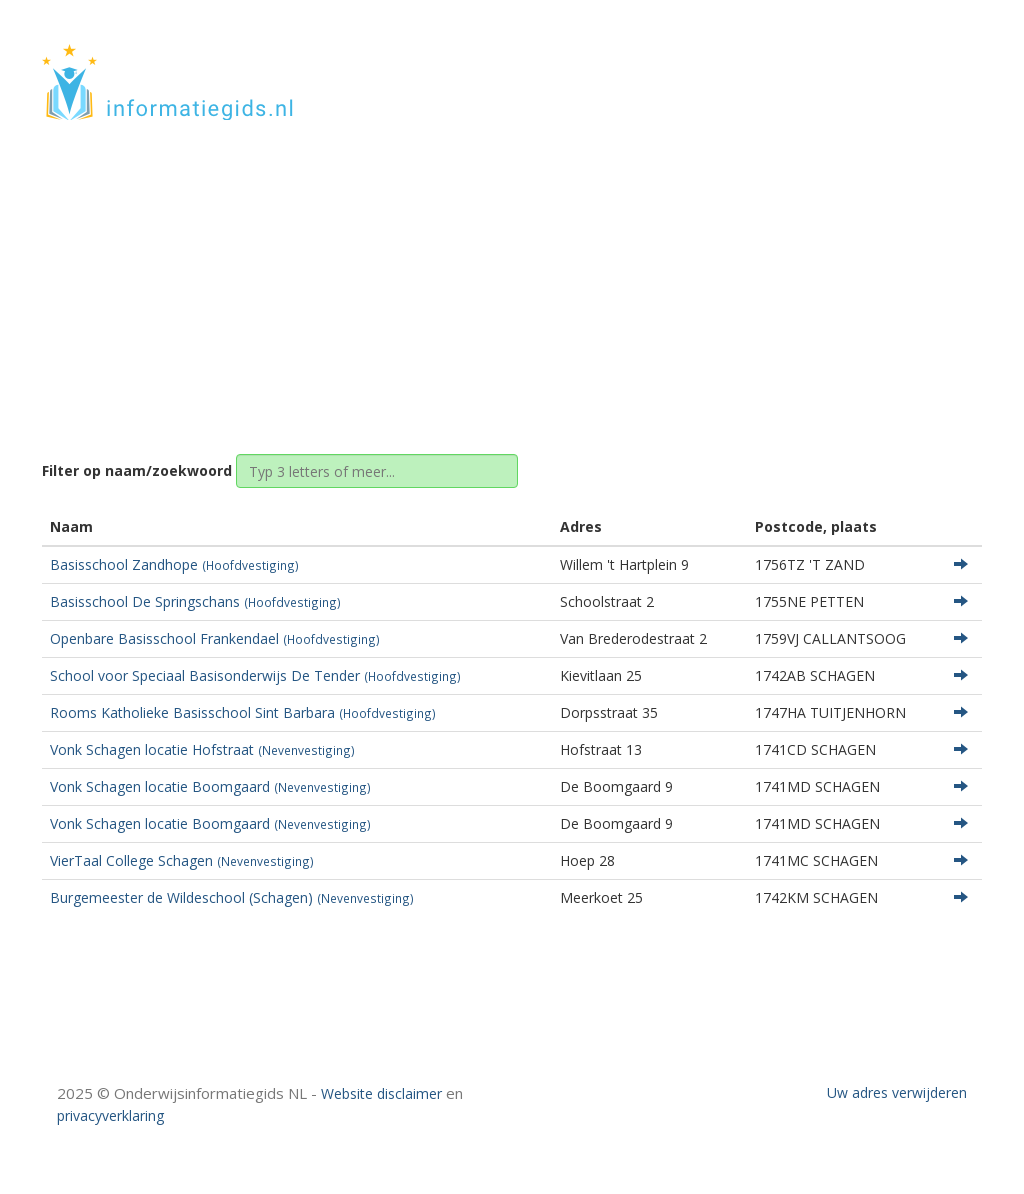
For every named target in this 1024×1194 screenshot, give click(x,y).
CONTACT (928, 62)
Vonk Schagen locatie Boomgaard (210, 786)
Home (414, 272)
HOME (850, 62)
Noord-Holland (505, 272)
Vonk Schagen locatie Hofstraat (202, 749)
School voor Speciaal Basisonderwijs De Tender (255, 675)
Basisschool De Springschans (195, 601)
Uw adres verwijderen (897, 1092)
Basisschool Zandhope (174, 564)
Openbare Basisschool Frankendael (215, 638)
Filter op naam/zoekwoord (137, 470)
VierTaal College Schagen (182, 860)
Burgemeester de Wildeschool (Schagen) (232, 897)
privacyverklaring (110, 1115)
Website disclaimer (381, 1093)
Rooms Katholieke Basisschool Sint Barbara (243, 712)
